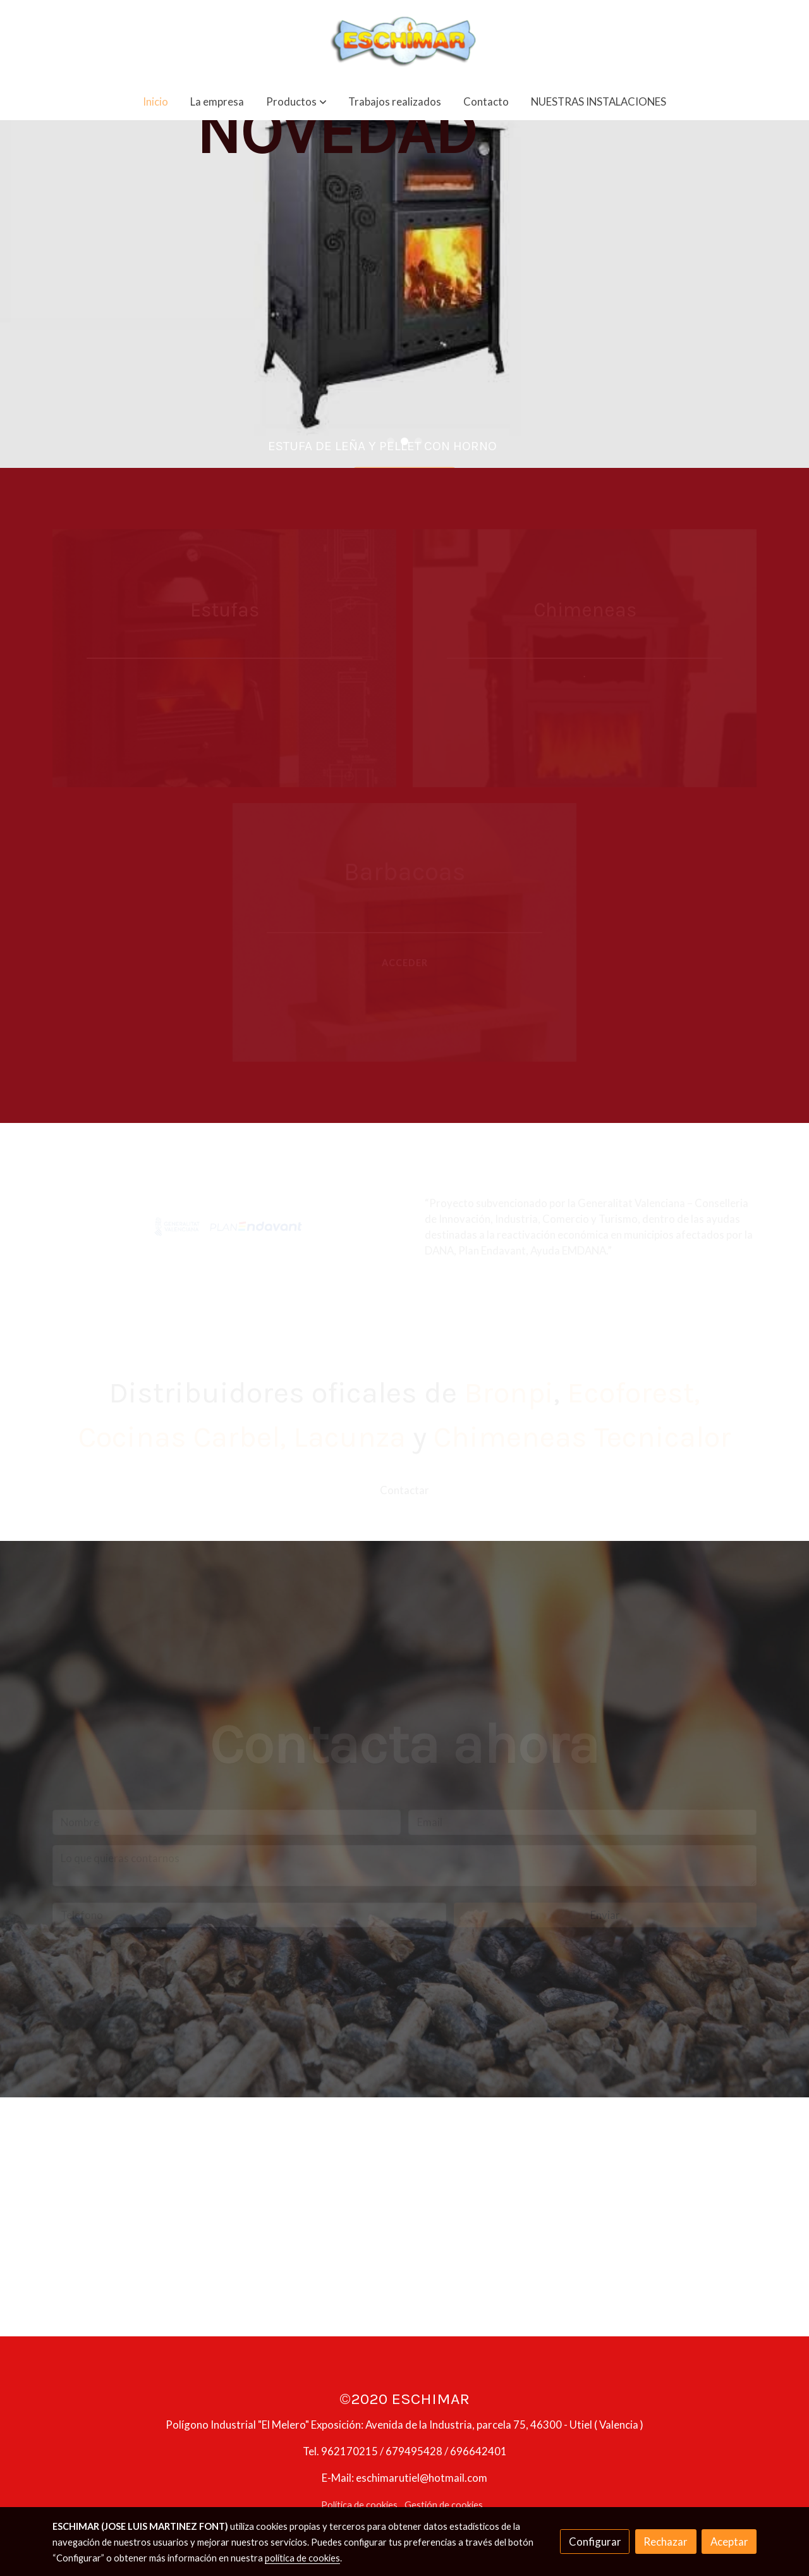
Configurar (595, 2541)
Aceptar (729, 2541)
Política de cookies (359, 2504)
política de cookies (302, 2558)
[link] (404, 41)
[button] (296, 101)
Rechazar (665, 2541)
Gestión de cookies (443, 2504)
